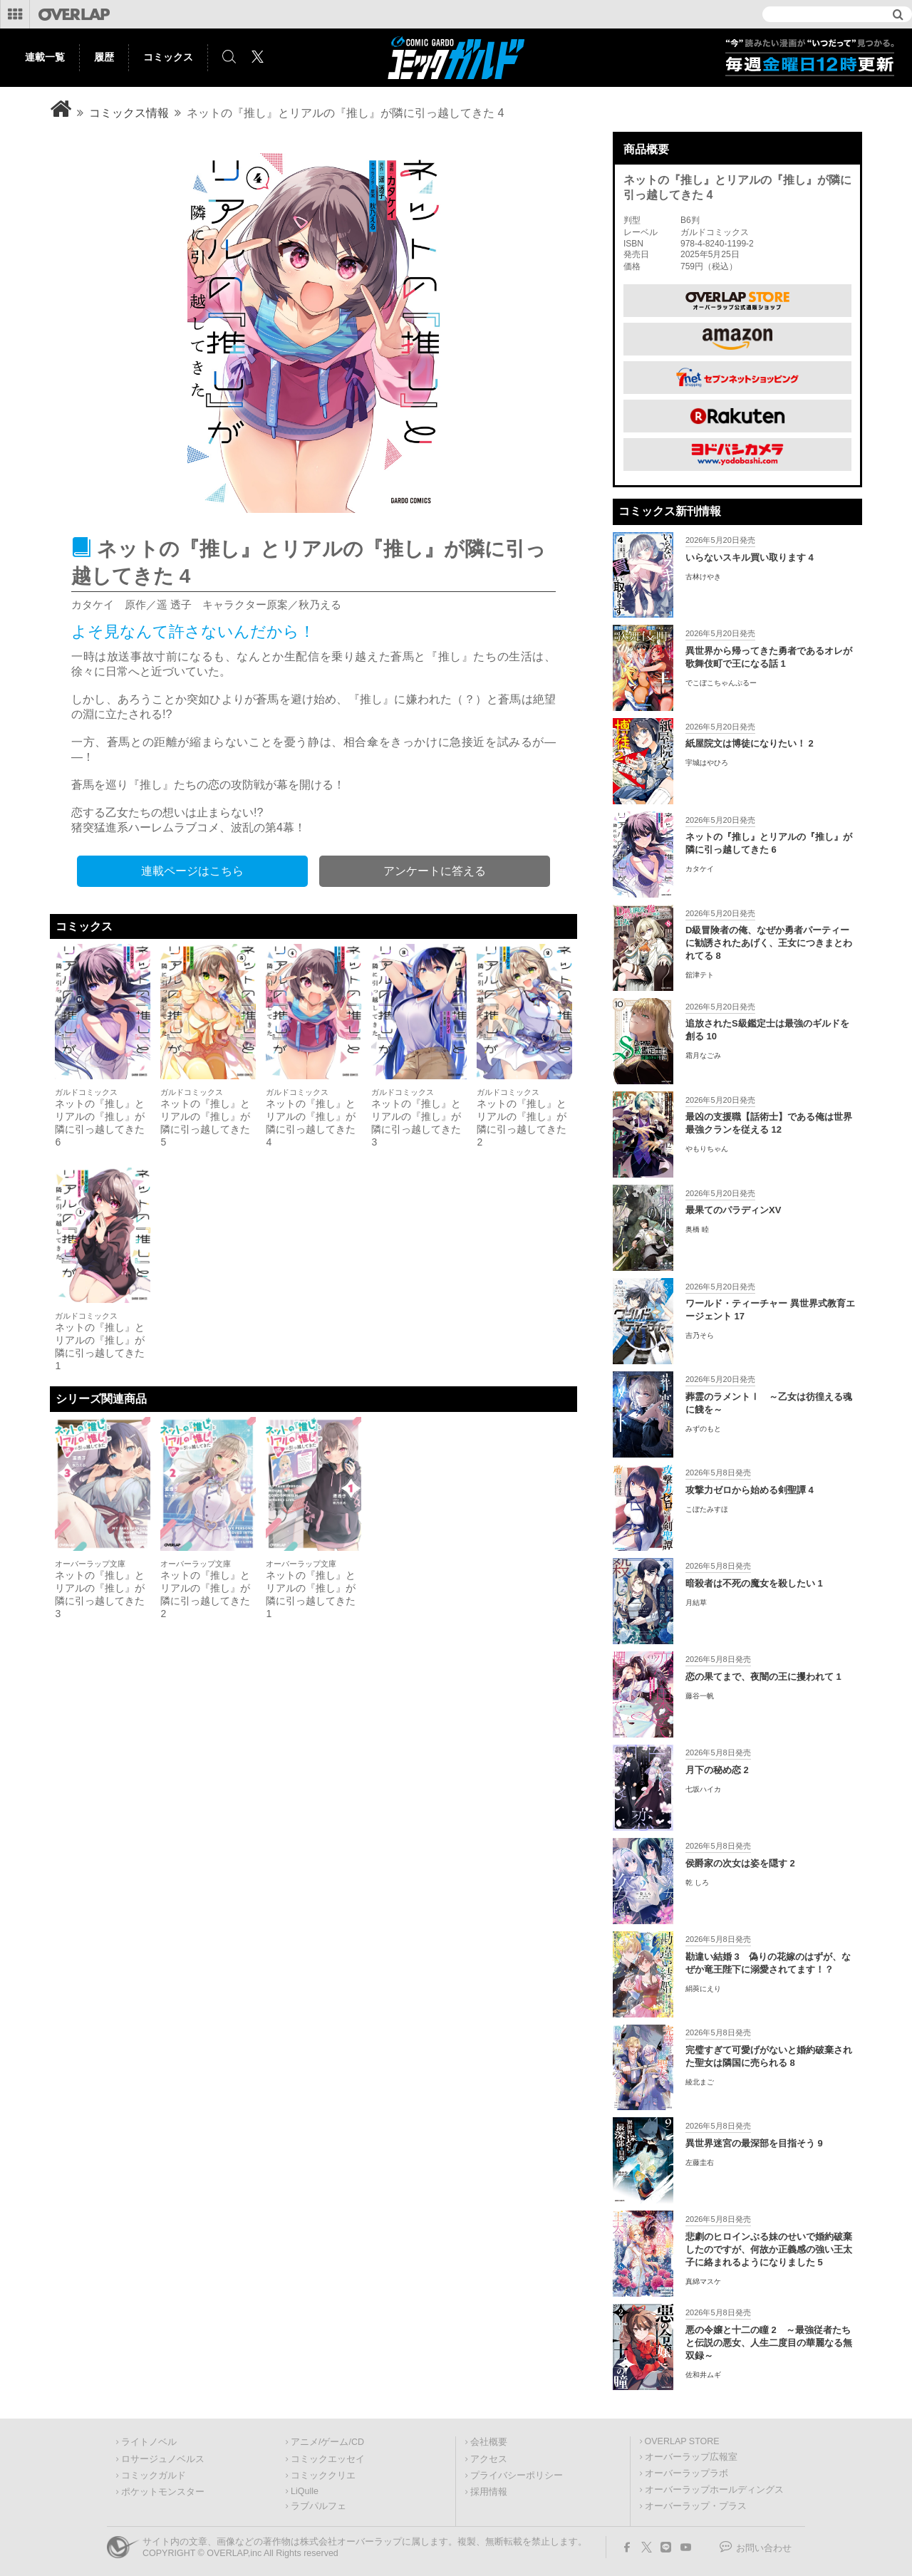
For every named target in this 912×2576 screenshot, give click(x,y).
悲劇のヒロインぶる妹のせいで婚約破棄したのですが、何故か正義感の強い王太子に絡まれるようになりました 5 (768, 2249)
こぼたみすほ (706, 1509)
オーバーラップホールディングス (714, 2490)
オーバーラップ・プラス (696, 2506)
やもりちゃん (706, 1149)
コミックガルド (153, 2476)
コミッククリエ (323, 2476)
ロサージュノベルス (162, 2459)
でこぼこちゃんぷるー (721, 683)
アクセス (488, 2459)
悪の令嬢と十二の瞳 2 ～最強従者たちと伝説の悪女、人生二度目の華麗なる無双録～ (768, 2343)
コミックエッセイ (328, 2459)
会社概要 (488, 2442)
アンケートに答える (434, 871)
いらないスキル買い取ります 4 (749, 557)
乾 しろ (697, 1882)
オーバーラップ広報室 (691, 2457)
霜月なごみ (703, 1055)
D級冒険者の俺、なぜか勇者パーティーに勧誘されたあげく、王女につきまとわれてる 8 (768, 943)
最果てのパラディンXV (733, 1210)
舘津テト (699, 975)
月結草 (696, 1602)
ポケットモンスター (162, 2492)
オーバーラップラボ (686, 2473)
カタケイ (699, 869)
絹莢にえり (703, 1989)
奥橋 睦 (697, 1229)
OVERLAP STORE (682, 2441)
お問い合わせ (764, 2548)
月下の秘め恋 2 (717, 1770)
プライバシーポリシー (516, 2476)
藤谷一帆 (699, 1696)
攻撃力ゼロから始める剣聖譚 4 (749, 1490)
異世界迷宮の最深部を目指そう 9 (754, 2143)
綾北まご (699, 2082)
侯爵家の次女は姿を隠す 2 (740, 1863)
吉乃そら (699, 1335)
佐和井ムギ (703, 2375)
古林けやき (703, 577)
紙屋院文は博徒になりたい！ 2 (749, 743)
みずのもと (703, 1429)
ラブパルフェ (318, 2506)
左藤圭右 (699, 2162)
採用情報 (488, 2492)
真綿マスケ (703, 2281)
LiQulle (304, 2491)
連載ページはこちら (192, 871)
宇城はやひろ (706, 763)
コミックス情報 (129, 113)
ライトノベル (149, 2442)
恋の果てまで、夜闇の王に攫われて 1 (763, 1676)
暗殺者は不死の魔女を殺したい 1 (754, 1583)
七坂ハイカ (703, 1789)
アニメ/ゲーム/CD (327, 2442)
